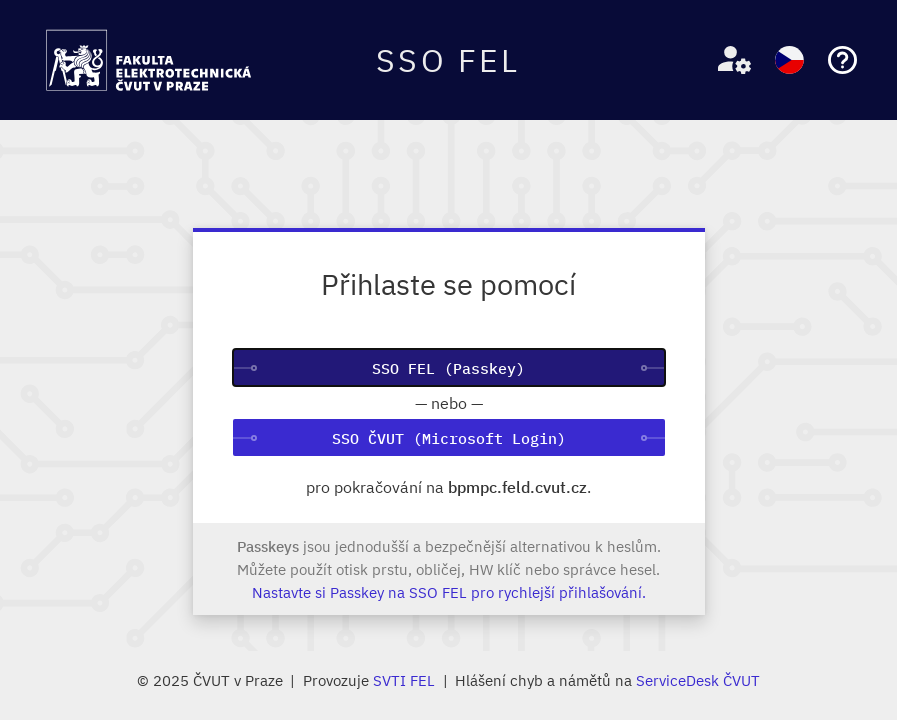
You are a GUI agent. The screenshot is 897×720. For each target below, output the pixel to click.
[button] (726, 60)
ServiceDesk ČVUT (698, 680)
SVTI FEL (404, 680)
